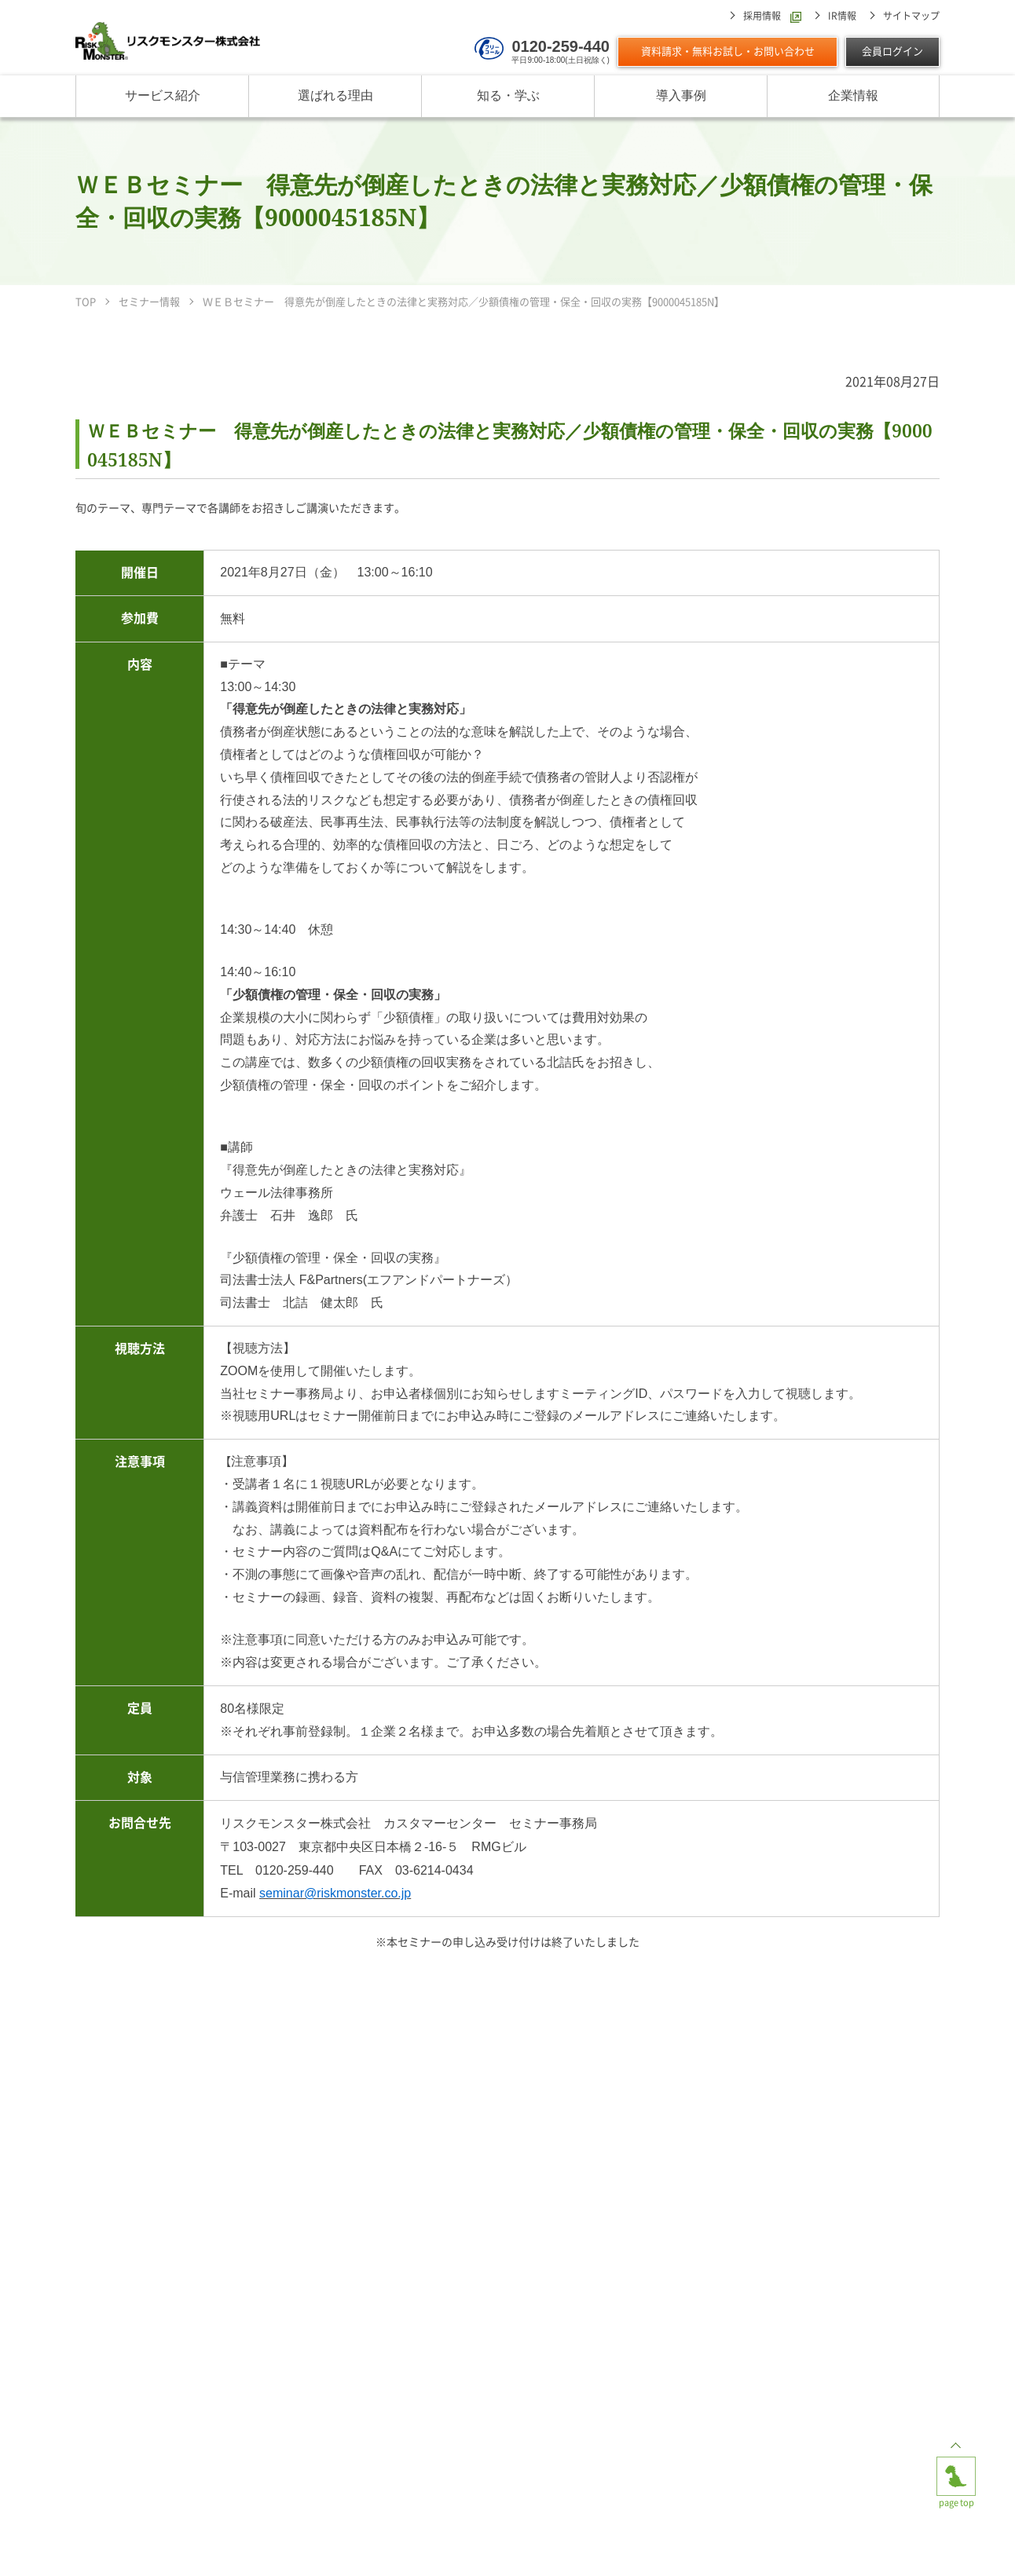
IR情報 (842, 15)
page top (956, 2469)
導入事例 (681, 96)
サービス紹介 (162, 96)
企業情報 (853, 96)
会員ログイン (892, 51)
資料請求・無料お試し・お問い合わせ (728, 51)
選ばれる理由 (335, 96)
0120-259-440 (560, 46)
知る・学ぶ (508, 96)
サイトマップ (911, 15)
